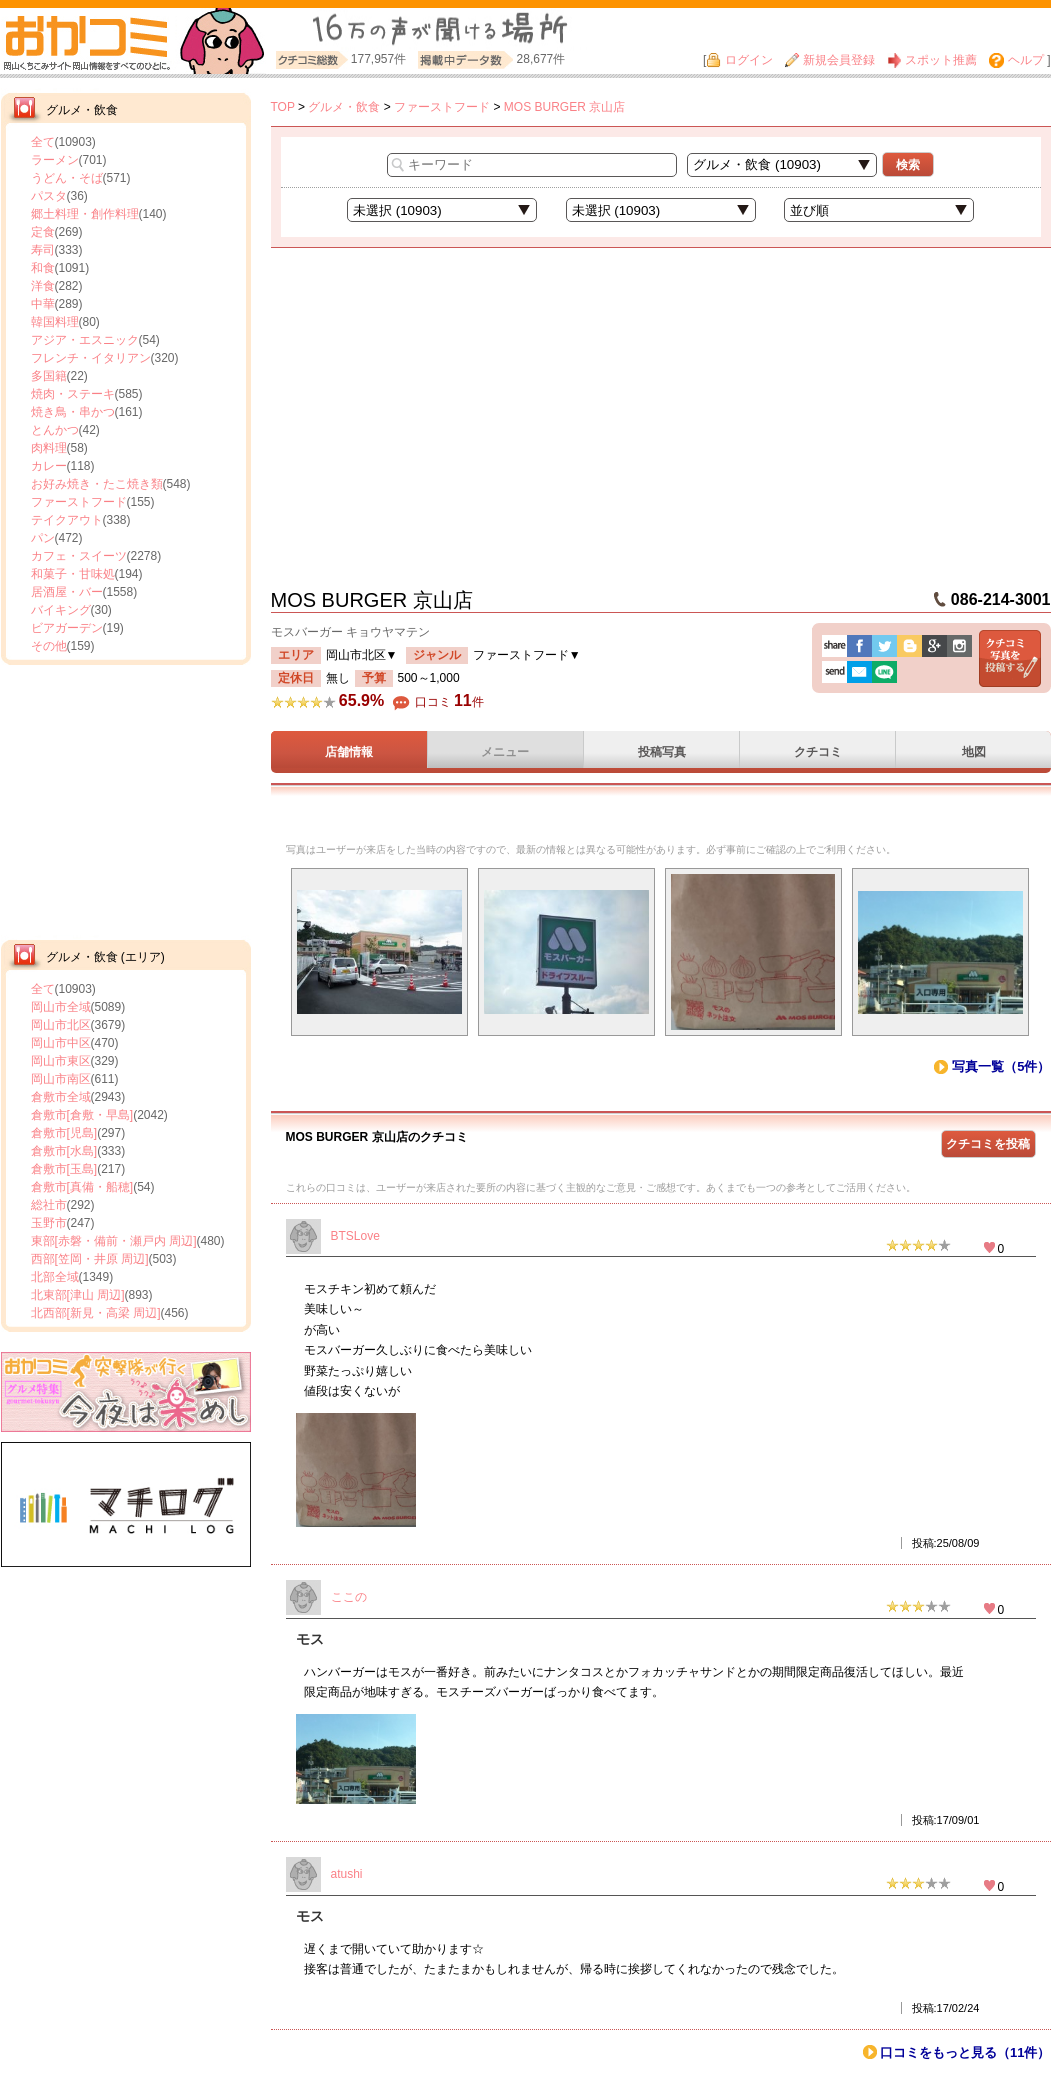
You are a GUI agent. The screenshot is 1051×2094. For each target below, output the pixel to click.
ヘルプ (1016, 60)
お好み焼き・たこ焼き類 (97, 484)
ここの (349, 1597)
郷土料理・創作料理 (85, 214)
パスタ (49, 196)
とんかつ (55, 430)
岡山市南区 (61, 1079)
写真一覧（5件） (1001, 1066)
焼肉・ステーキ (73, 394)
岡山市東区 (61, 1061)
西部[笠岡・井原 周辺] (90, 1259)
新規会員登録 (830, 60)
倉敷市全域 (61, 1097)
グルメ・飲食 (344, 107)
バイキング (61, 610)
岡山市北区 (61, 1025)
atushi (347, 1874)
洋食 (43, 286)
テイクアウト (67, 520)
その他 (49, 646)
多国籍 (49, 376)
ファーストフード (79, 502)
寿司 (43, 250)
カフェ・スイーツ (79, 556)
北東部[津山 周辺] (78, 1295)
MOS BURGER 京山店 (564, 107)
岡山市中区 (61, 1043)
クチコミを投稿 (988, 1144)
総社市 (49, 1205)
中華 (43, 304)
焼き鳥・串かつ (73, 412)
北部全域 (55, 1277)
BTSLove (355, 1236)
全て (43, 142)
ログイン (739, 60)
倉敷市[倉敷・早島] (82, 1115)
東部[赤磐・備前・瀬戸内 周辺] (114, 1241)
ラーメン (55, 160)
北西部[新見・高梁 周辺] (96, 1313)
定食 (43, 232)
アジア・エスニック (85, 340)
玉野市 (49, 1223)
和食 (43, 268)
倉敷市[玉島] (64, 1169)
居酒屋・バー (67, 592)
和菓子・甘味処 (73, 574)
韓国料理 (55, 322)
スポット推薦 (932, 60)
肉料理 (49, 448)
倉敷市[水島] (64, 1151)
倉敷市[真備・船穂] (82, 1187)
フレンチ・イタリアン (91, 358)
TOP (283, 107)
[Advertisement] (126, 800)
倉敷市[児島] (64, 1133)
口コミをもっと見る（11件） (965, 2052)
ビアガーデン (67, 628)
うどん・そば (67, 178)
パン (43, 538)
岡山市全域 (61, 1007)
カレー (49, 466)
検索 (908, 165)
